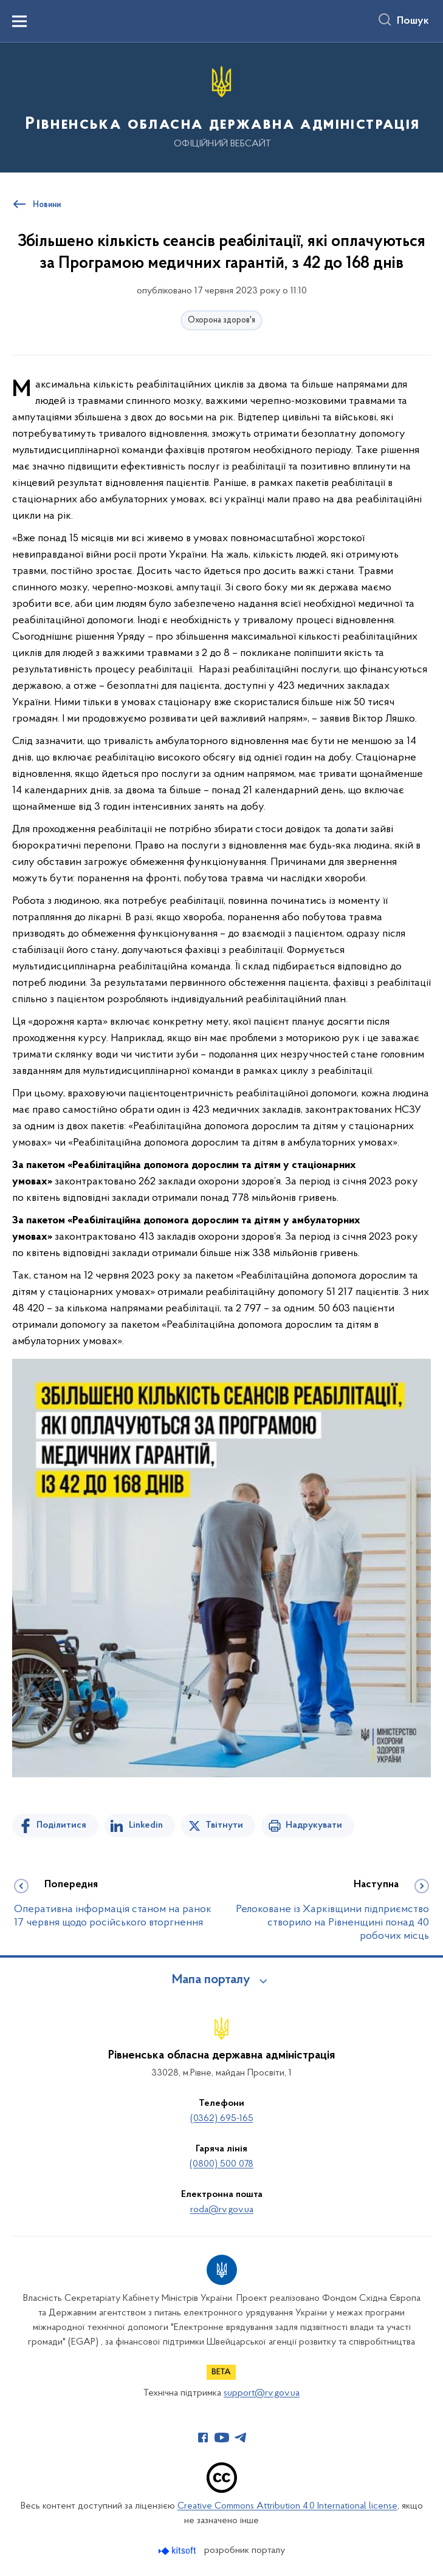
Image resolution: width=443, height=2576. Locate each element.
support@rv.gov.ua (262, 2393)
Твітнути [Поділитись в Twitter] (224, 1825)
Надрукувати (314, 1825)
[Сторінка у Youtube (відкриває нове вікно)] (222, 2437)
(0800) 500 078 (221, 2164)
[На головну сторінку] (221, 106)
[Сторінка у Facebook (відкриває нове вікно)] (203, 2437)
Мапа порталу (211, 1980)
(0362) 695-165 (221, 2118)
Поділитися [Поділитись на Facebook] (61, 1825)
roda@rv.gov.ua (221, 2210)
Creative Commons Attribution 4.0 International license (287, 2506)
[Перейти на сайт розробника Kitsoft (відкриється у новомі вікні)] (178, 2550)
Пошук (413, 21)
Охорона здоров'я (221, 320)
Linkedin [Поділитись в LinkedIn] (146, 1825)
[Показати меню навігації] (19, 21)
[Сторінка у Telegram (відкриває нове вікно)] (240, 2437)
